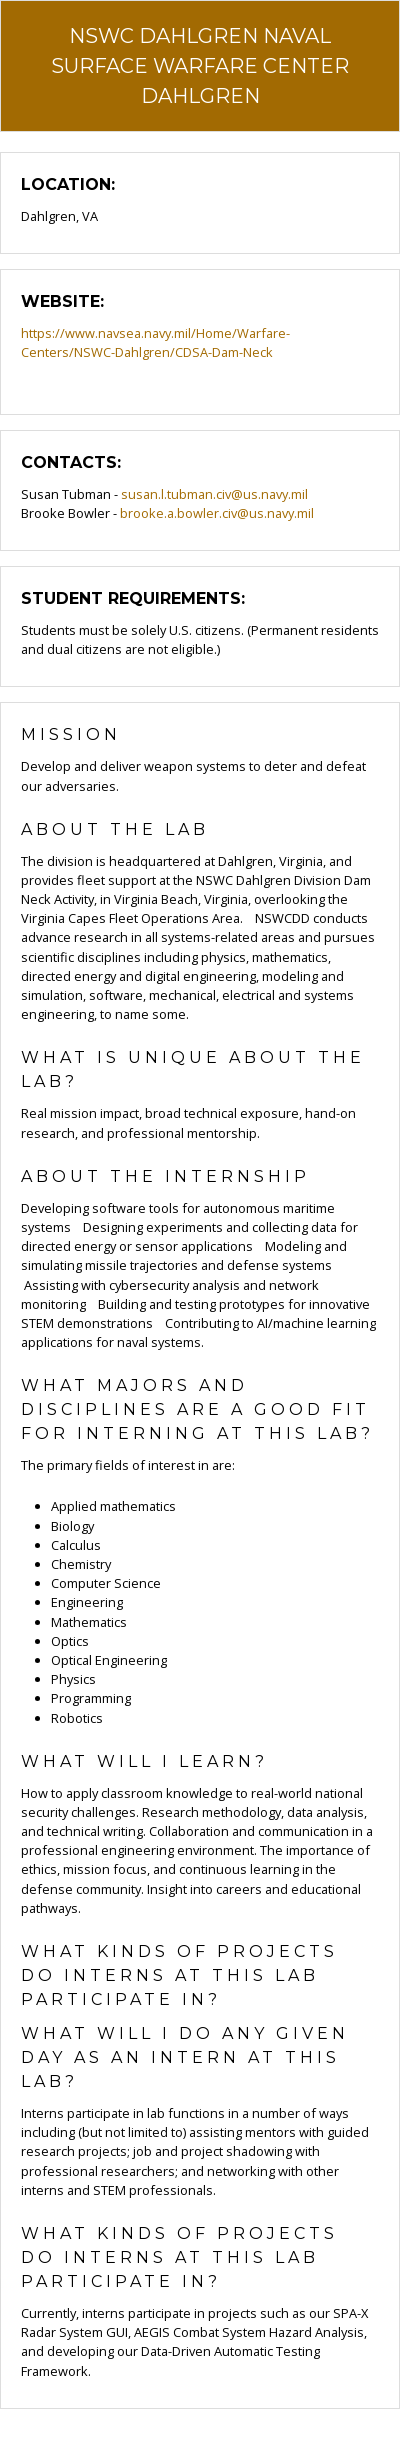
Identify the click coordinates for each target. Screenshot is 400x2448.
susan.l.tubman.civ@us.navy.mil (214, 494)
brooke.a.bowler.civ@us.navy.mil (217, 513)
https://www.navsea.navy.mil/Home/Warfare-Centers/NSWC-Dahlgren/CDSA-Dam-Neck (155, 342)
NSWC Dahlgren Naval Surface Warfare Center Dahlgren (200, 66)
